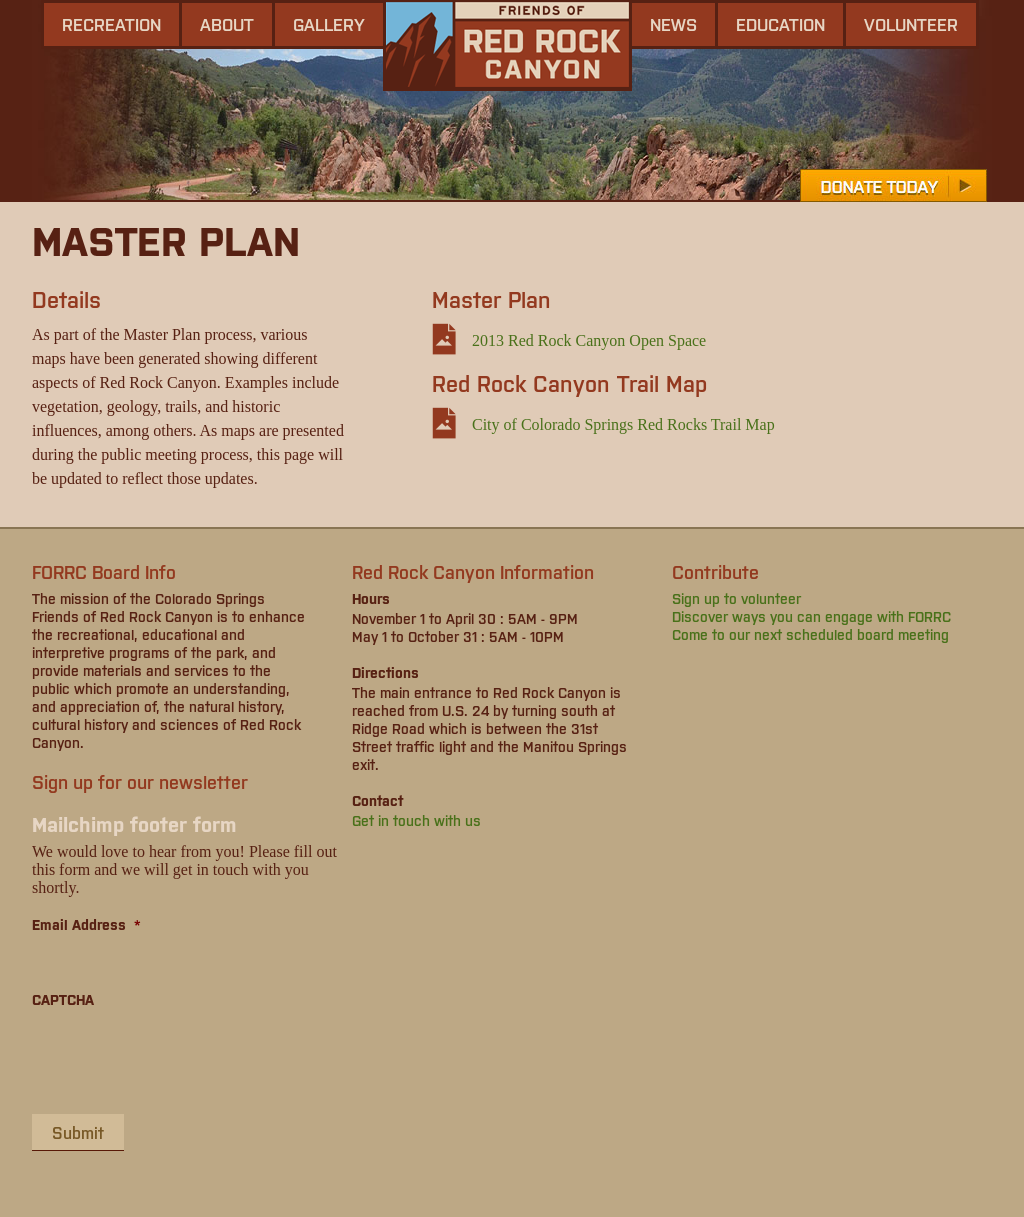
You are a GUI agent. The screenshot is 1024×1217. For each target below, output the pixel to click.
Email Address (86, 924)
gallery (329, 24)
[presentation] (184, 1060)
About (227, 24)
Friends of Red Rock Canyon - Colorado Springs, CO (507, 45)
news (673, 24)
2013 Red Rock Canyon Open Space (589, 340)
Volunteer (911, 24)
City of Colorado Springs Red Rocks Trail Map (623, 424)
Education (780, 24)
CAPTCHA (63, 999)
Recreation (111, 24)
